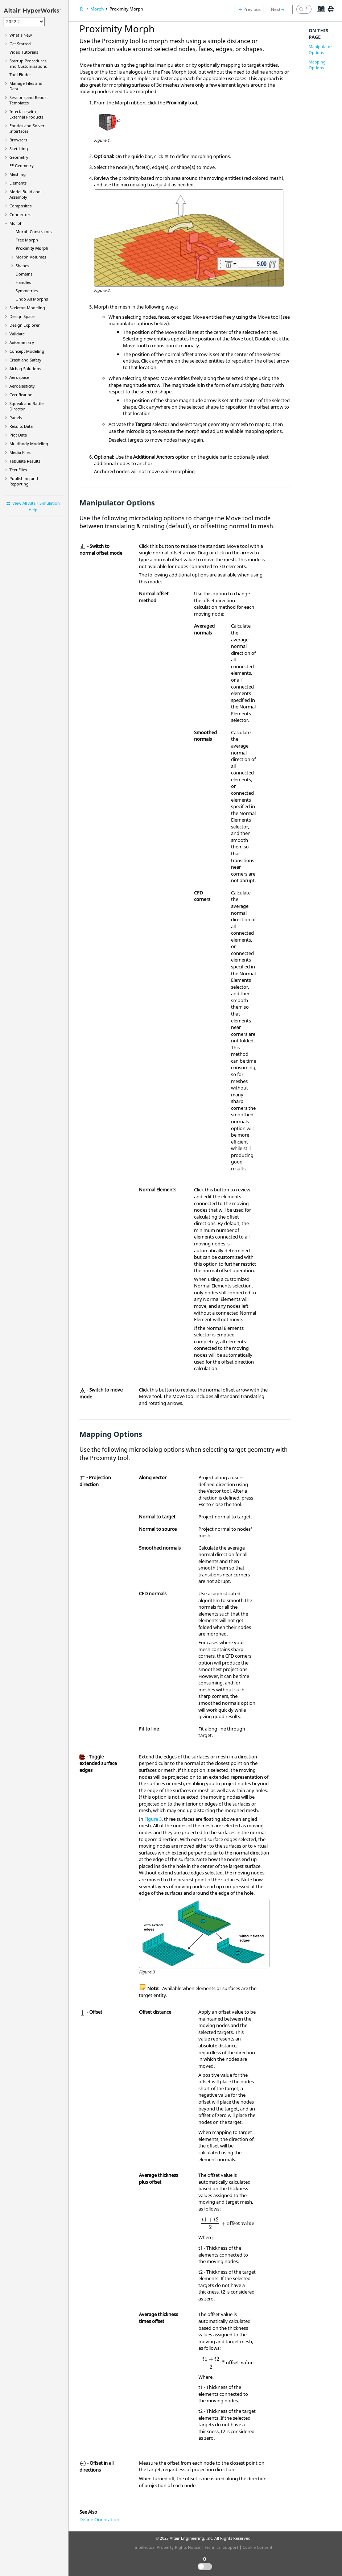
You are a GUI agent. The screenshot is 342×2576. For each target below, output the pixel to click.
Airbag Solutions (25, 368)
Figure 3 (153, 1819)
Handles (23, 282)
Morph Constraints (33, 231)
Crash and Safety (25, 360)
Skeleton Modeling (27, 307)
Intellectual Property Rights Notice (167, 2547)
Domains (24, 274)
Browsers (18, 139)
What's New (20, 35)
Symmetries (27, 290)
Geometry (18, 157)
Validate (17, 333)
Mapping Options (317, 64)
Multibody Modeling (28, 443)
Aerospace (19, 377)
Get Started (20, 43)
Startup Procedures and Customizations (28, 63)
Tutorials (23, 52)
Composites (20, 205)
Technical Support (221, 2547)
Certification (21, 394)
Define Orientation (99, 2519)
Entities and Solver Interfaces (27, 128)
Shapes (22, 265)
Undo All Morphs (32, 299)
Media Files (19, 452)
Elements (17, 183)
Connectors (20, 214)
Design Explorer (24, 325)
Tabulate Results (24, 461)
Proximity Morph (32, 248)
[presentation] (227, 2223)
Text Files (18, 469)
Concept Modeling (26, 351)
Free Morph (27, 240)
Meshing (17, 174)
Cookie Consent (257, 2547)
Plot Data (18, 435)
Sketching (18, 148)
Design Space (21, 316)
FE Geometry (21, 165)
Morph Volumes (31, 257)
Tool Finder (20, 74)
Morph (15, 223)
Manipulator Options (320, 49)
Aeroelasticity (22, 386)
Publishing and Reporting (23, 481)
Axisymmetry (21, 342)
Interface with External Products (26, 114)
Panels (15, 417)
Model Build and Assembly (25, 194)
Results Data (21, 426)
